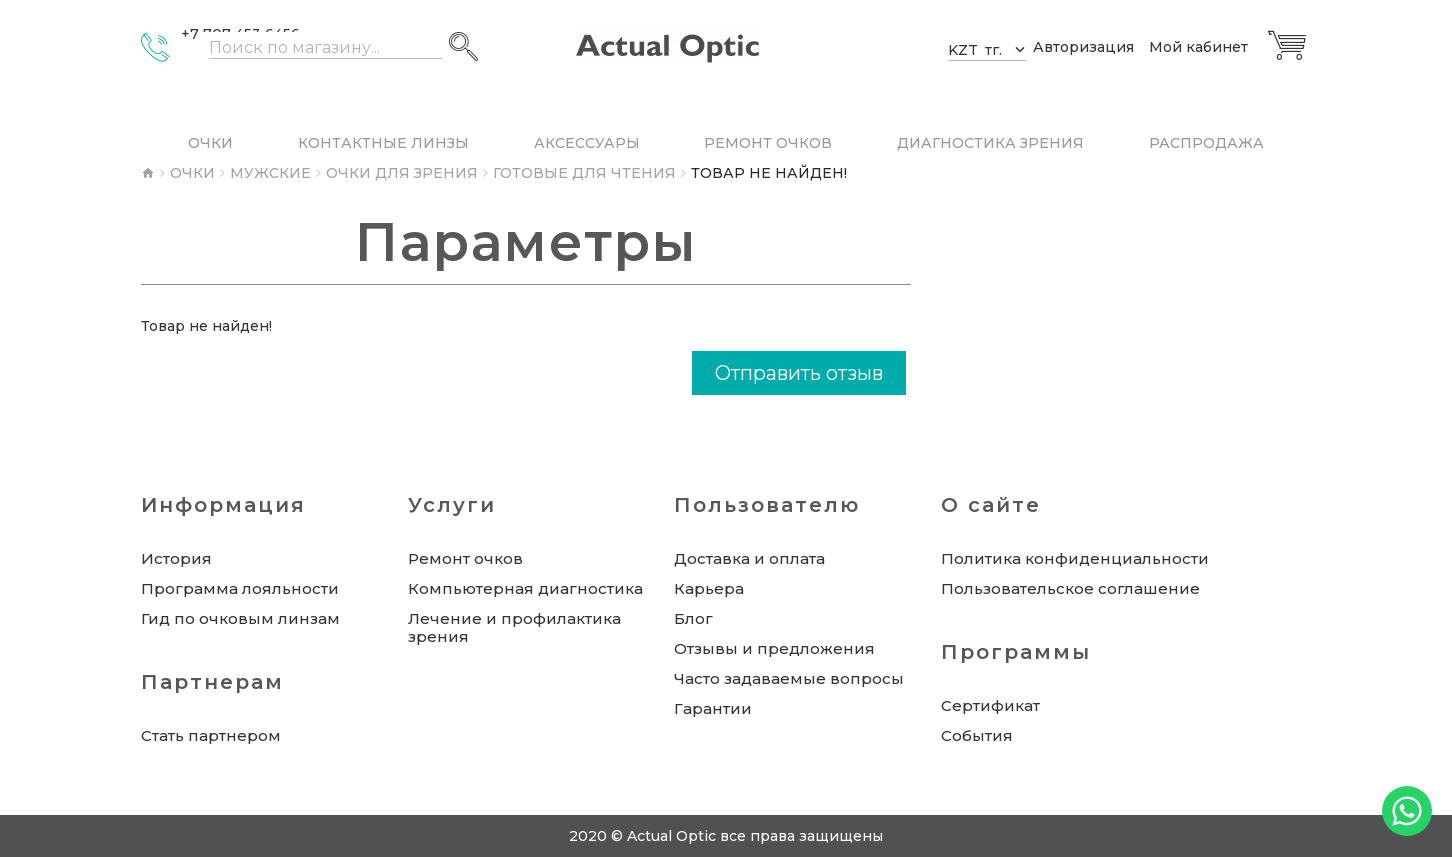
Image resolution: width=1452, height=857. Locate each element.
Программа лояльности (240, 589)
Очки (192, 173)
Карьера (709, 589)
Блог (693, 619)
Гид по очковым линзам (240, 619)
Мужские (270, 173)
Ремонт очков (465, 559)
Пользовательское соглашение (1070, 589)
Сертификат (990, 706)
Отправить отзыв (799, 373)
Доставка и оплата (749, 559)
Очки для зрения (402, 173)
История (176, 559)
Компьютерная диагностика (525, 589)
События (977, 736)
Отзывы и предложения (774, 649)
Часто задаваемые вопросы (789, 679)
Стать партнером (211, 736)
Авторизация (1083, 47)
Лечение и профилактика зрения (514, 628)
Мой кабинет (1198, 47)
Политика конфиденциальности (1075, 559)
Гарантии (713, 709)
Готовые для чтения (584, 173)
